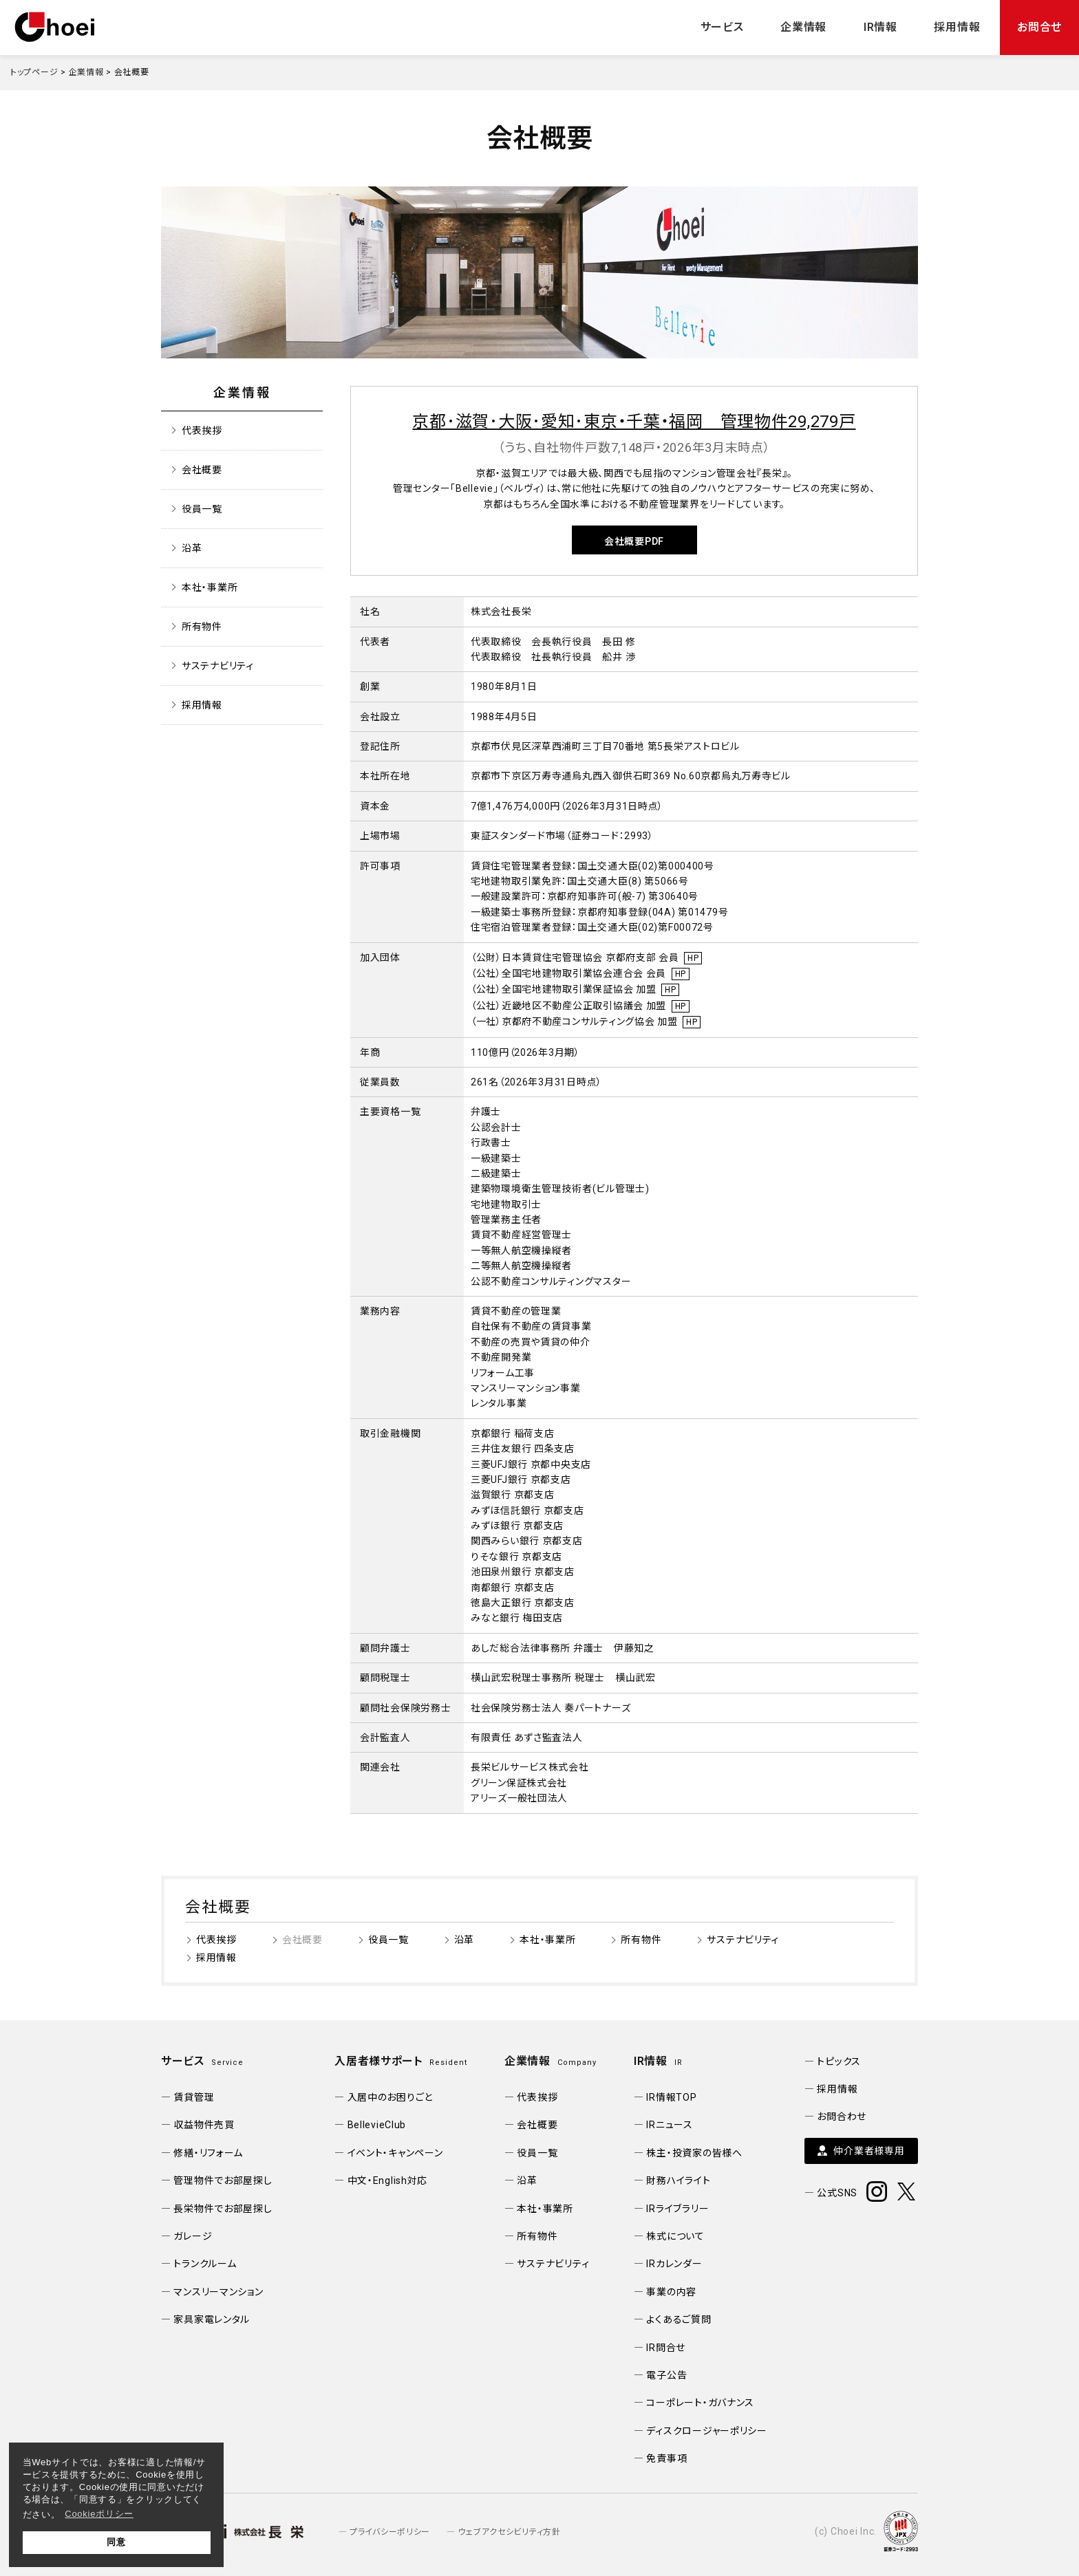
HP (692, 958)
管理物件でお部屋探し (222, 2180)
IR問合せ (665, 2347)
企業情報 (803, 27)
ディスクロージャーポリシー (706, 2430)
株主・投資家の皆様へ (694, 2152)
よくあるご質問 (678, 2319)
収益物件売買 (203, 2124)
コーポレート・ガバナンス (700, 2402)
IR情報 (880, 27)
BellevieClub (377, 2124)
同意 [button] (116, 2542)
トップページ (34, 72)
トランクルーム (204, 2263)
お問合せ (1039, 27)
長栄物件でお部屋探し (222, 2208)
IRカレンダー (674, 2263)
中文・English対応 (388, 2180)
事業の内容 (671, 2291)
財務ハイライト (678, 2180)
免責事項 (666, 2458)
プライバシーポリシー (390, 2532)
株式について (675, 2236)
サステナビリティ (218, 665)
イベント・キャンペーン (395, 2152)
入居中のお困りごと (390, 2097)
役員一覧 (202, 509)
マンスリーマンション (218, 2291)
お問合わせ (841, 2116)
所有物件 (202, 626)
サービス (722, 27)
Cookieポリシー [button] (99, 2514)
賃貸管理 (193, 2097)
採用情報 (957, 27)
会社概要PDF (634, 541)
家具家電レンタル (211, 2319)
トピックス (839, 2061)
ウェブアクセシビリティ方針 (509, 2532)
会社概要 (202, 469)
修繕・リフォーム (208, 2152)
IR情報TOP (671, 2097)
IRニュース (669, 2124)
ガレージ (192, 2236)
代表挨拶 (202, 430)
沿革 (192, 548)
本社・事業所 (209, 587)
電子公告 (666, 2375)
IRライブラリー (677, 2208)
